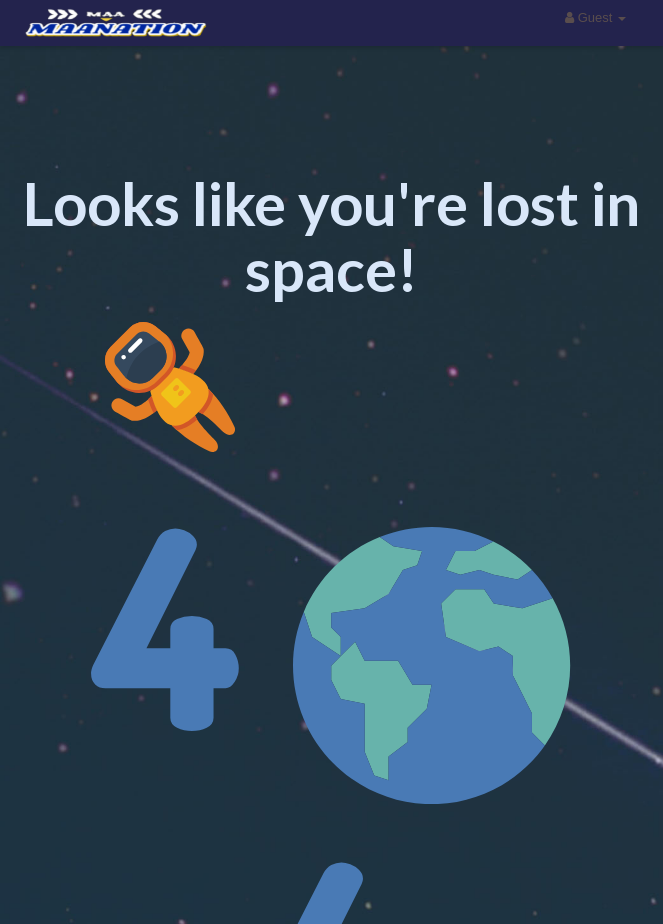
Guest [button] (595, 17)
